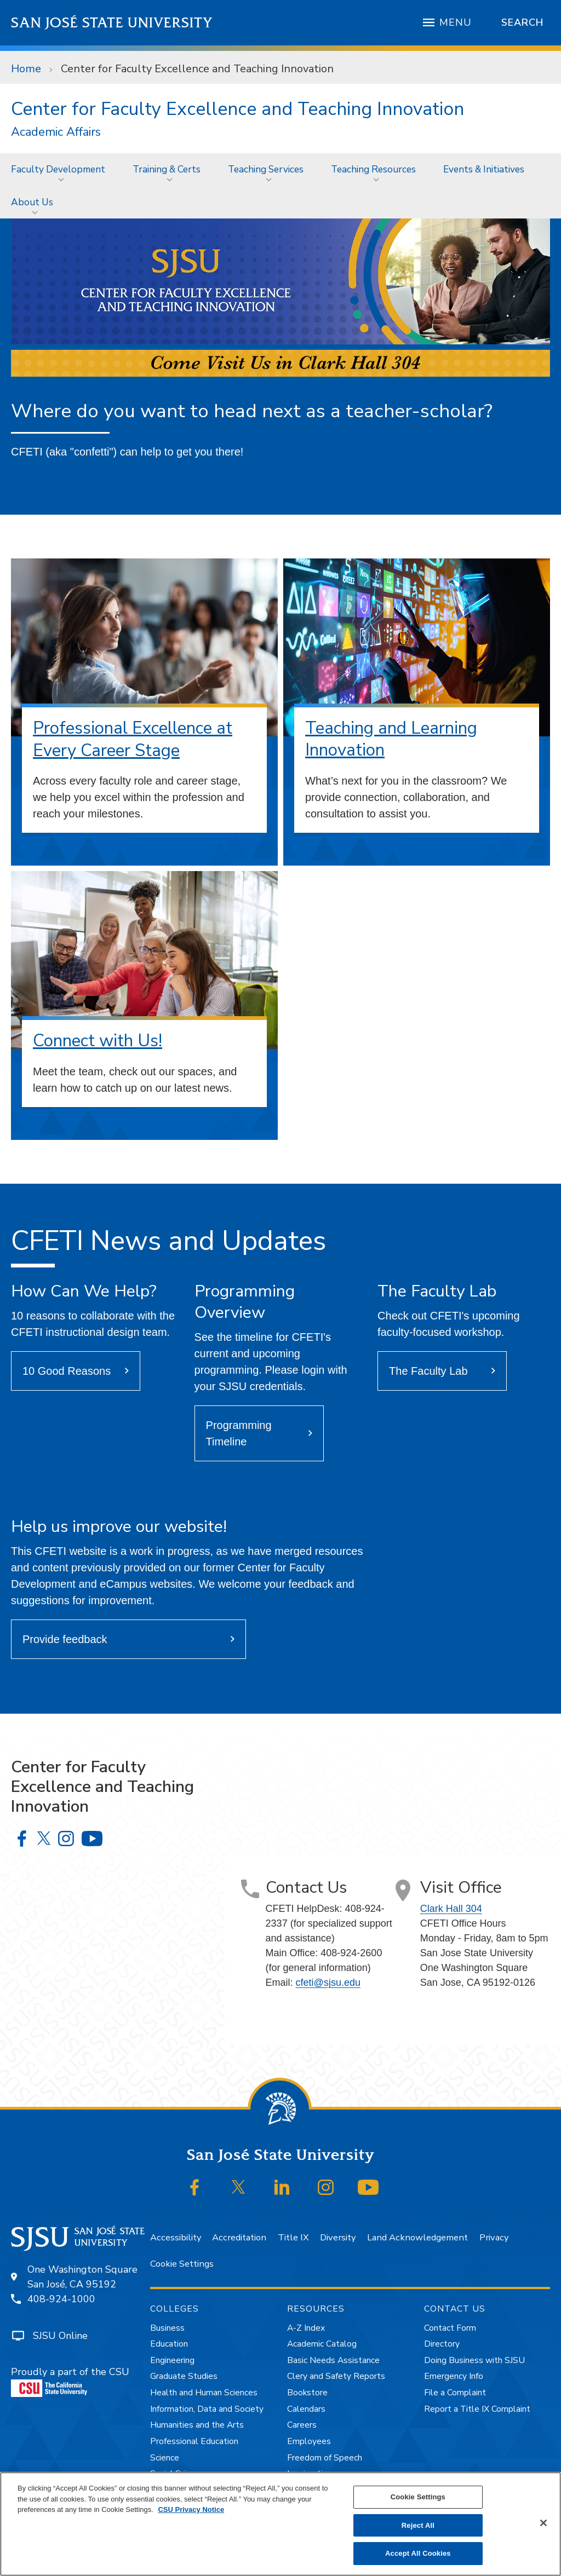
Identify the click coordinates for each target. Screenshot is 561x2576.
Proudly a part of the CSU (70, 2381)
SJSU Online (60, 2335)
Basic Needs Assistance (333, 2360)
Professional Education (194, 2441)
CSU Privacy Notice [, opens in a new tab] (191, 2509)
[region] (280, 2524)
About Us (32, 202)
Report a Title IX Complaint (477, 2409)
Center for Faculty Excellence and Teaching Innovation (197, 68)
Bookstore (307, 2393)
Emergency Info (453, 2376)
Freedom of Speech (324, 2458)
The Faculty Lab (428, 1371)
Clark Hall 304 (451, 1908)
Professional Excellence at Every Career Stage (132, 739)
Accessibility (175, 2237)
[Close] (543, 2523)
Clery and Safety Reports (336, 2376)
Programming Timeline (239, 1433)
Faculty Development (58, 169)
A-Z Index (306, 2328)
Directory (442, 2344)
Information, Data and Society (207, 2409)
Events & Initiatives (483, 169)
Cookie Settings (182, 2263)
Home (26, 68)
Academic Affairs (56, 132)
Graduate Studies (183, 2376)
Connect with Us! (97, 1040)
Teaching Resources (373, 169)
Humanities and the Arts (197, 2425)
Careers (302, 2425)
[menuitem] (61, 169)
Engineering (172, 2360)
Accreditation (239, 2237)
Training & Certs (167, 169)
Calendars (306, 2409)
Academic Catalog (322, 2344)
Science (164, 2458)
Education (169, 2344)
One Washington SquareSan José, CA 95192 (82, 2277)
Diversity (338, 2237)
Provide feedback (64, 1639)
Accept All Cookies (418, 2553)
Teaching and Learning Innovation (391, 739)
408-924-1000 (61, 2299)
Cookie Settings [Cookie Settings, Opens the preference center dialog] (418, 2497)
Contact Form (450, 2328)
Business (167, 2328)
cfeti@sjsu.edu (328, 1982)
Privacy (493, 2237)
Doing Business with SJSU (474, 2360)
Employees (309, 2441)
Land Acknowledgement (417, 2237)
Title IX (293, 2237)
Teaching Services (266, 169)
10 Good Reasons (66, 1371)
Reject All (418, 2525)
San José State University (112, 22)
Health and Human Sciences (203, 2393)
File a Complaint (455, 2393)
